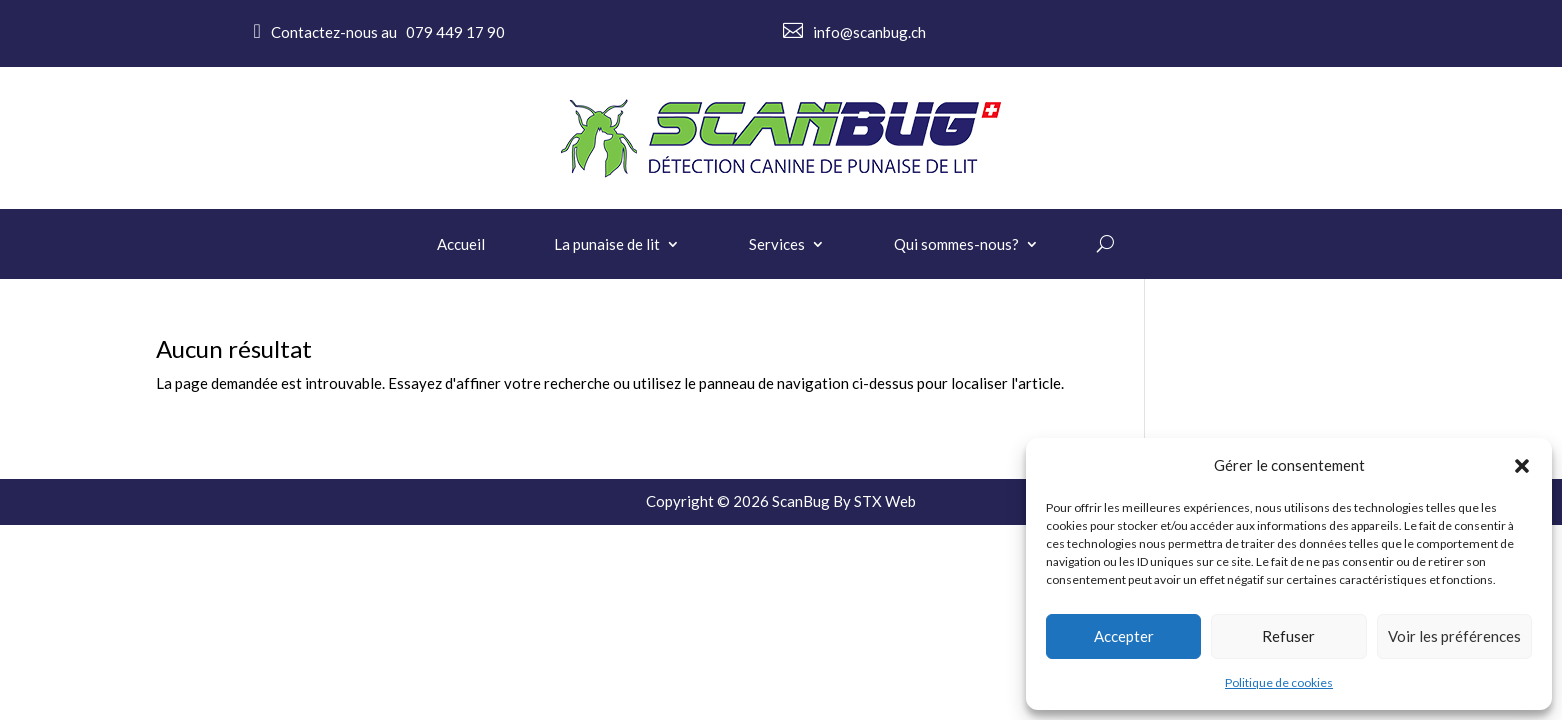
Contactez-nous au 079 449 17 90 (388, 32)
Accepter (1124, 636)
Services (777, 245)
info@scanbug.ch (869, 32)
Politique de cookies (1279, 682)
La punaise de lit (607, 245)
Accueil (461, 245)
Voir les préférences (1454, 636)
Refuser (1288, 636)
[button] (1522, 466)
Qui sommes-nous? (956, 245)
